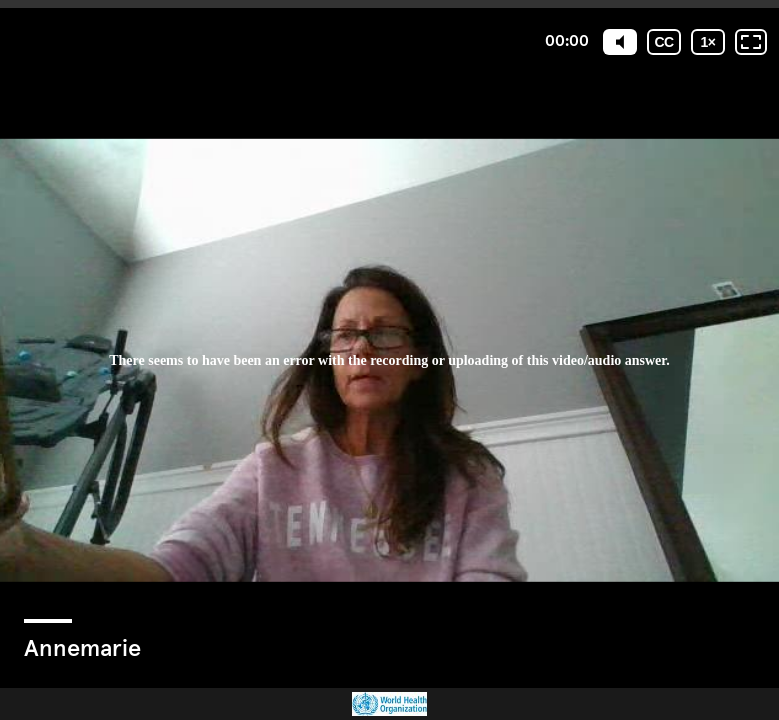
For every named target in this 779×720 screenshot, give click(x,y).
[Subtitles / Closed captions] (664, 42)
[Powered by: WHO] (389, 704)
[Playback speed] (708, 42)
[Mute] (620, 42)
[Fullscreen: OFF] (751, 42)
